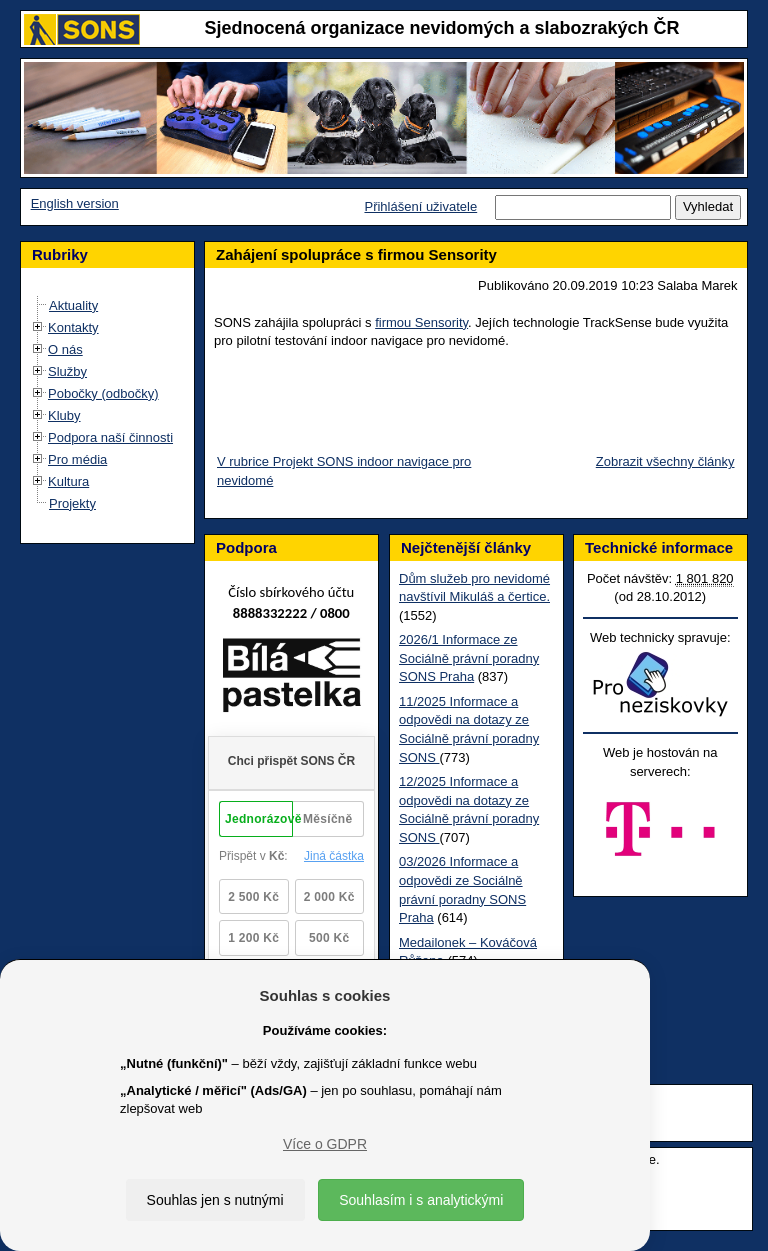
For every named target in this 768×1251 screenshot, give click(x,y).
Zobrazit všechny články (665, 461)
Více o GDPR (325, 1144)
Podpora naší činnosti (110, 437)
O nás (65, 349)
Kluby (64, 415)
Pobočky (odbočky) (103, 393)
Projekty (72, 503)
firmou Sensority (421, 322)
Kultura (68, 481)
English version (75, 203)
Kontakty (73, 327)
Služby (67, 371)
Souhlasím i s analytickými (421, 1200)
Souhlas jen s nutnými (215, 1200)
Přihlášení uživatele (420, 206)
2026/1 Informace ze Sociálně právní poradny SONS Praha (469, 658)
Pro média (77, 459)
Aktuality (73, 305)
